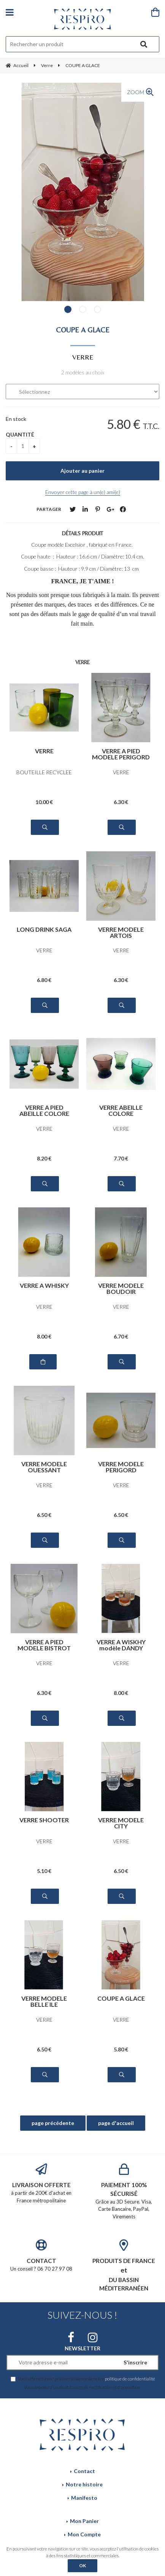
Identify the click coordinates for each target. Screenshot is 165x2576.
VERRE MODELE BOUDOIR (121, 1288)
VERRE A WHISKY (44, 1285)
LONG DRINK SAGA (44, 929)
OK (82, 2565)
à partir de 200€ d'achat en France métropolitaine (41, 2183)
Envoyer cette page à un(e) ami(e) (82, 492)
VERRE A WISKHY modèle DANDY (121, 1644)
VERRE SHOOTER (44, 1820)
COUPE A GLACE (82, 330)
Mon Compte (84, 2534)
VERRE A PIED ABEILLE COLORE (44, 1110)
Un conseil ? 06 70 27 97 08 (41, 2255)
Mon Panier (84, 2521)
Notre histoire (84, 2484)
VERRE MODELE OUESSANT (44, 1466)
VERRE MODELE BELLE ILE (44, 2001)
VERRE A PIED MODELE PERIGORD (121, 753)
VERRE (44, 751)
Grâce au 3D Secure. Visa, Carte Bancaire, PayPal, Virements (123, 2192)
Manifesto (84, 2497)
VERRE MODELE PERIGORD (121, 1466)
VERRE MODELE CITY (121, 1822)
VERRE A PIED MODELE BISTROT (44, 1644)
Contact (84, 2471)
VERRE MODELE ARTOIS (121, 932)
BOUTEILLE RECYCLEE (44, 772)
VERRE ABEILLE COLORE (121, 1110)
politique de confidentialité (130, 2378)
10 (44, 802)
